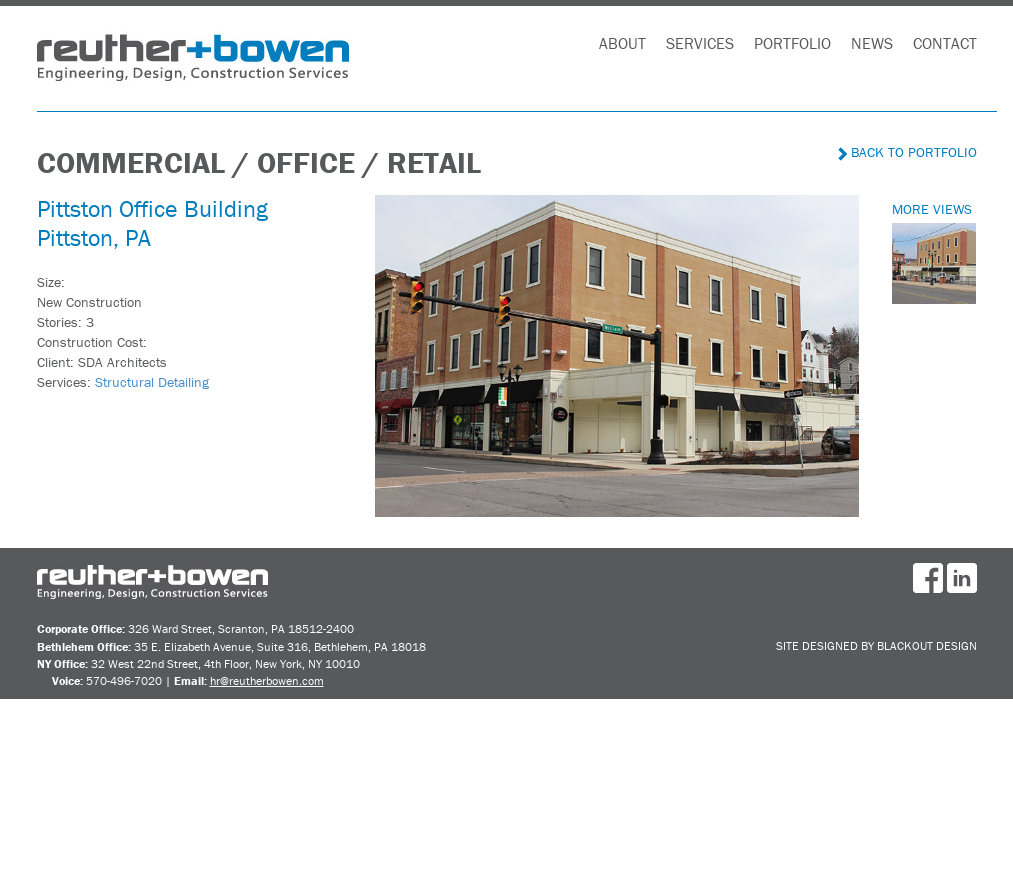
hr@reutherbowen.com (267, 680)
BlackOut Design (927, 645)
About (622, 43)
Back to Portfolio (907, 152)
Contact (945, 43)
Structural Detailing (152, 382)
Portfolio (792, 43)
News (872, 43)
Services (700, 43)
